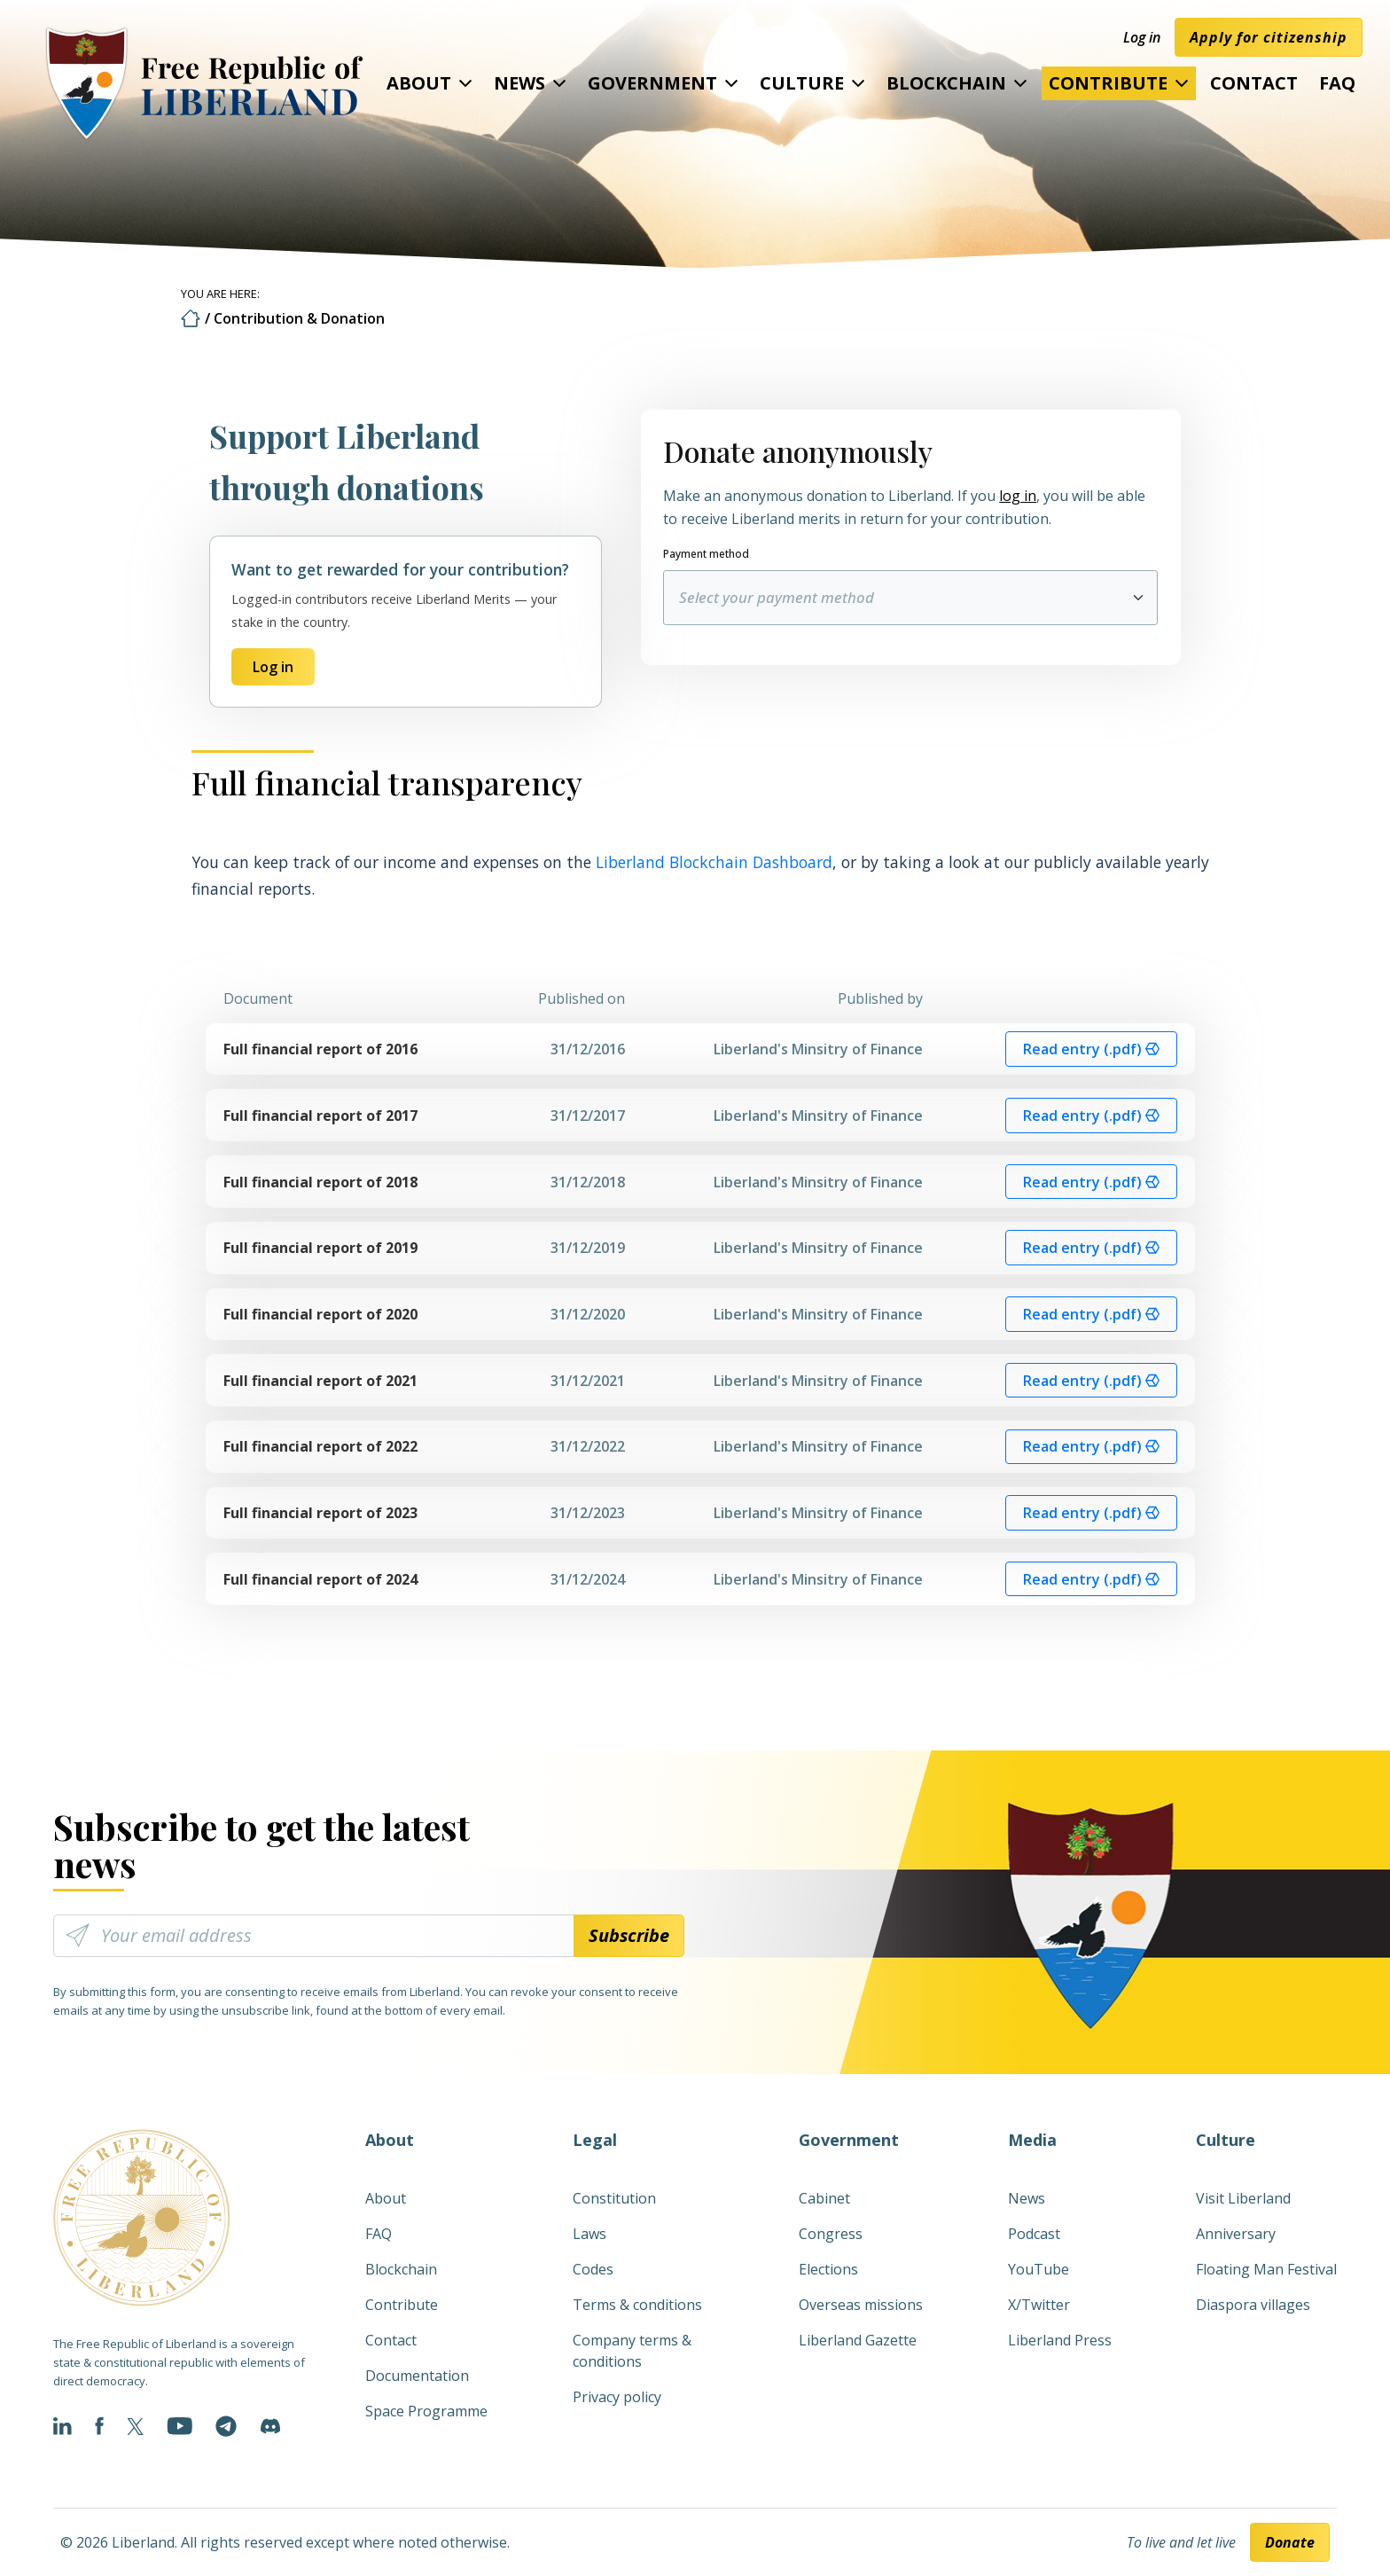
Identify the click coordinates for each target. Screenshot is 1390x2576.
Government (652, 83)
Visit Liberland (1243, 2198)
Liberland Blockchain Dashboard (714, 862)
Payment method (706, 553)
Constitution (614, 2198)
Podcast (1034, 2233)
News (519, 83)
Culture (802, 83)
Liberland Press (1060, 2340)
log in (1017, 495)
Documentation (417, 2375)
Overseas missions (861, 2304)
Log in (1141, 37)
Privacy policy (617, 2397)
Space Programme (426, 2411)
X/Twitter (1039, 2304)
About (419, 83)
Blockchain (946, 83)
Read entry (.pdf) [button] (1091, 1049)
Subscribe (629, 1935)
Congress (831, 2233)
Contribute (1108, 83)
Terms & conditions (637, 2304)
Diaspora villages (1253, 2304)
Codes (593, 2269)
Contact (1254, 83)
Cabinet (824, 2198)
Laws (589, 2233)
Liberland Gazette (858, 2340)
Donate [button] (1290, 2542)
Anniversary (1236, 2233)
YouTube (1038, 2269)
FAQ (1337, 83)
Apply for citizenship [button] (1268, 37)
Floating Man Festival (1266, 2269)
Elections (828, 2269)
